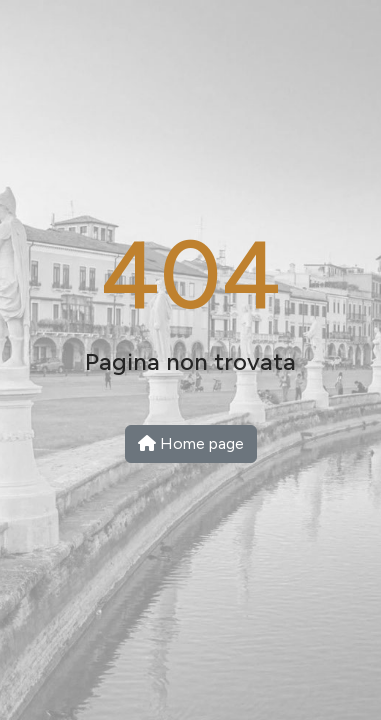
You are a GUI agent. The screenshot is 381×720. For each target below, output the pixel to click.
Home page (191, 443)
